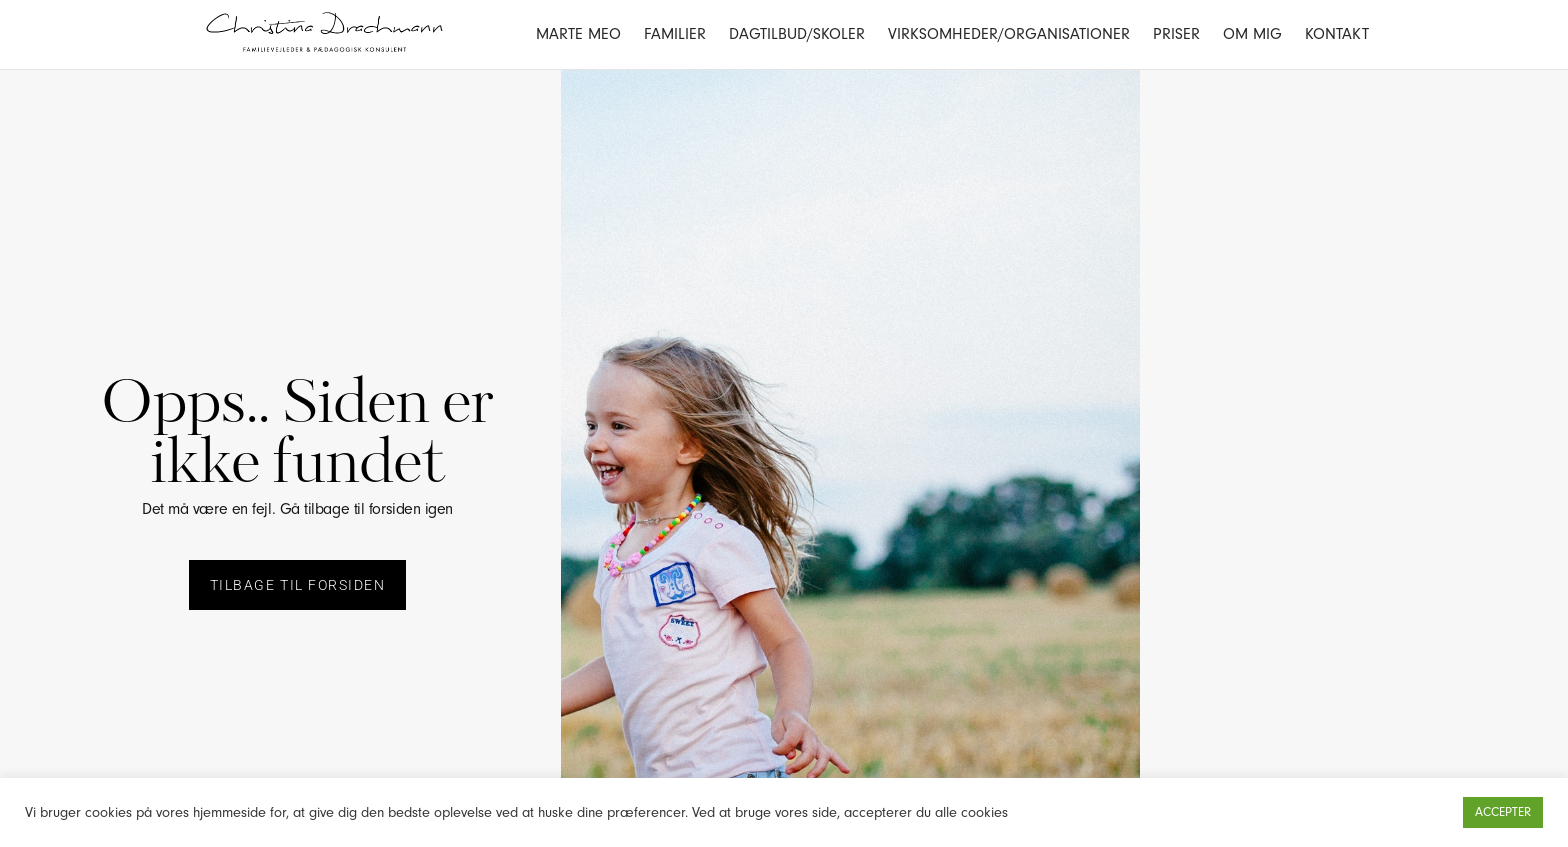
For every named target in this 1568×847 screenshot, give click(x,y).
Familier (675, 34)
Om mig (1252, 34)
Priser (1176, 34)
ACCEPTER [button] (1503, 812)
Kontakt (1337, 34)
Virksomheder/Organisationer (1009, 34)
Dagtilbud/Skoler (797, 34)
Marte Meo (578, 34)
